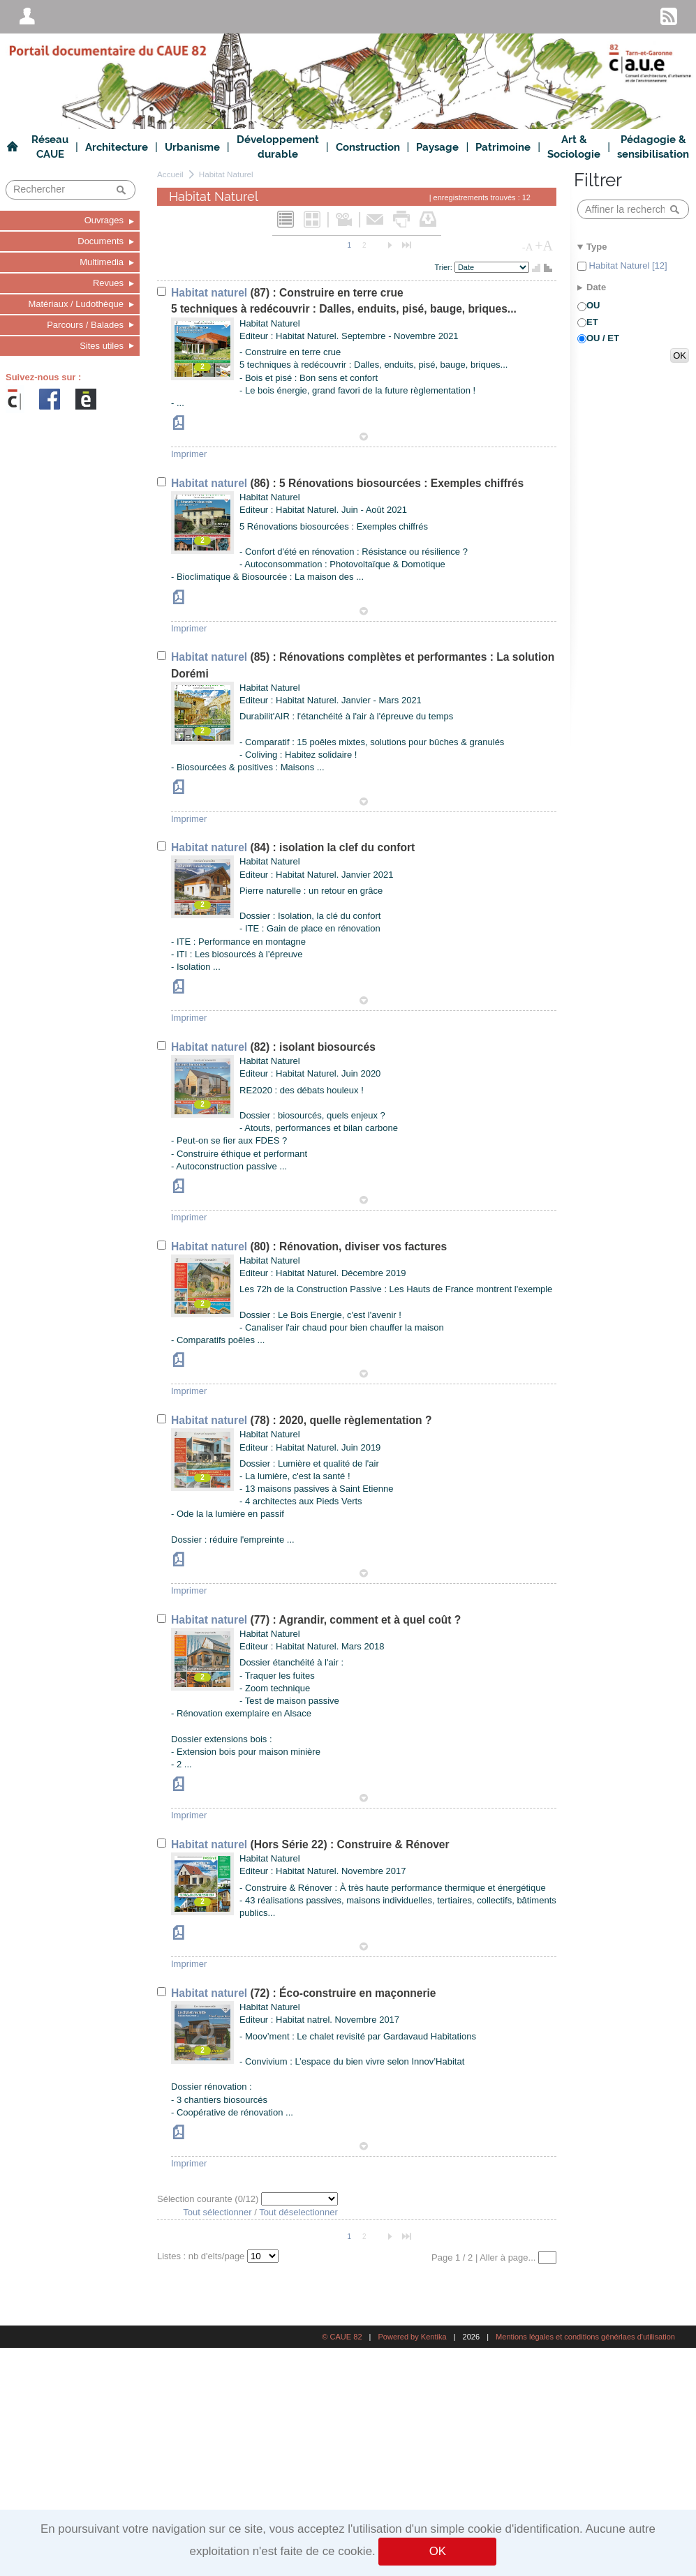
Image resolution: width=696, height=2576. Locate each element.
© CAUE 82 (342, 2336)
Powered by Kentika (412, 2336)
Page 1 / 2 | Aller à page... (484, 2257)
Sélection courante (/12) (209, 2199)
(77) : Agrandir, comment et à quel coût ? (316, 1620)
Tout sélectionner (217, 2212)
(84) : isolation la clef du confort (293, 847)
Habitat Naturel (226, 174)
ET (592, 322)
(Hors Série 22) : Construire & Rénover (310, 1844)
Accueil (170, 174)
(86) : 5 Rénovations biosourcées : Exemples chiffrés (347, 483)
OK (437, 2551)
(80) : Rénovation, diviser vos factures (309, 1246)
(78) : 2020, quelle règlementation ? (301, 1420)
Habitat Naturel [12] (626, 265)
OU (593, 305)
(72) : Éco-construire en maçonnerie (303, 1993)
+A (544, 245)
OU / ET (602, 338)
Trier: (444, 267)
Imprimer (189, 454)
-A (527, 247)
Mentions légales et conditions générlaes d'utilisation (585, 2336)
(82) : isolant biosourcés (273, 1047)
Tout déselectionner (298, 2212)
